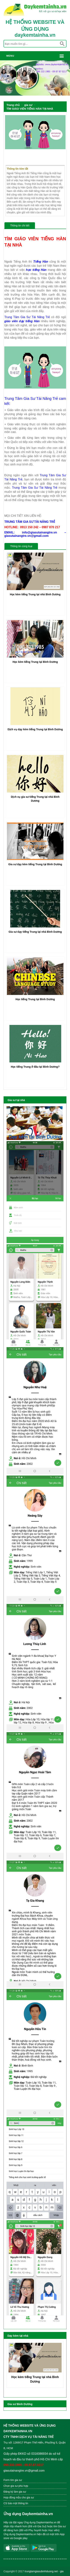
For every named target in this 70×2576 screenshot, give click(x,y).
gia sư (28, 104)
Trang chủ (13, 104)
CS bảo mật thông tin (16, 2503)
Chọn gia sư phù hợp (16, 2485)
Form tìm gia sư (13, 2480)
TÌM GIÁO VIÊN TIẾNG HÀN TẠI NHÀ (30, 108)
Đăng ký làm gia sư (15, 2491)
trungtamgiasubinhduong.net (41, 2571)
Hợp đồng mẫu (12, 2497)
